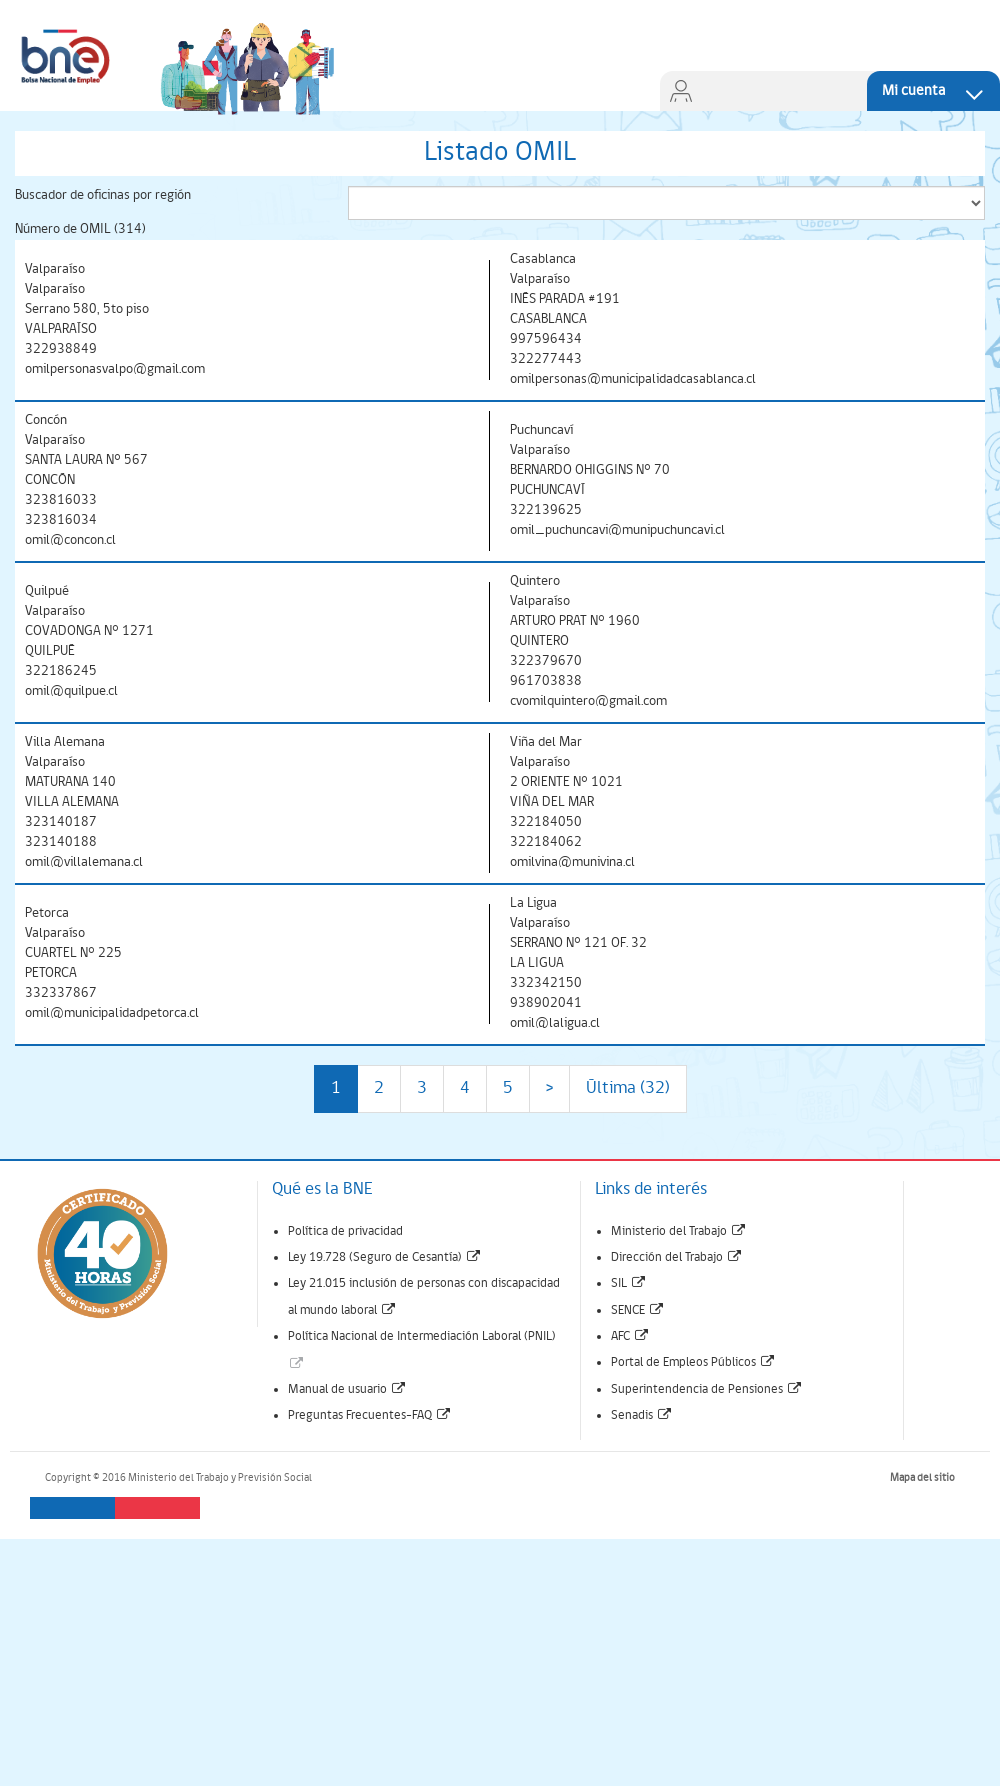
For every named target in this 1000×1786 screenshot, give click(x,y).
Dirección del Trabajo (677, 1257)
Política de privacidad (345, 1231)
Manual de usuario (347, 1389)
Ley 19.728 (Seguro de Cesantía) (385, 1257)
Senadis (642, 1415)
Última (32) (628, 1088)
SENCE (638, 1310)
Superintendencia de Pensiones (707, 1389)
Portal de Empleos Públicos (693, 1362)
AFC (630, 1336)
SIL (629, 1283)
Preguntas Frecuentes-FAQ (370, 1415)
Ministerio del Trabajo (679, 1231)
